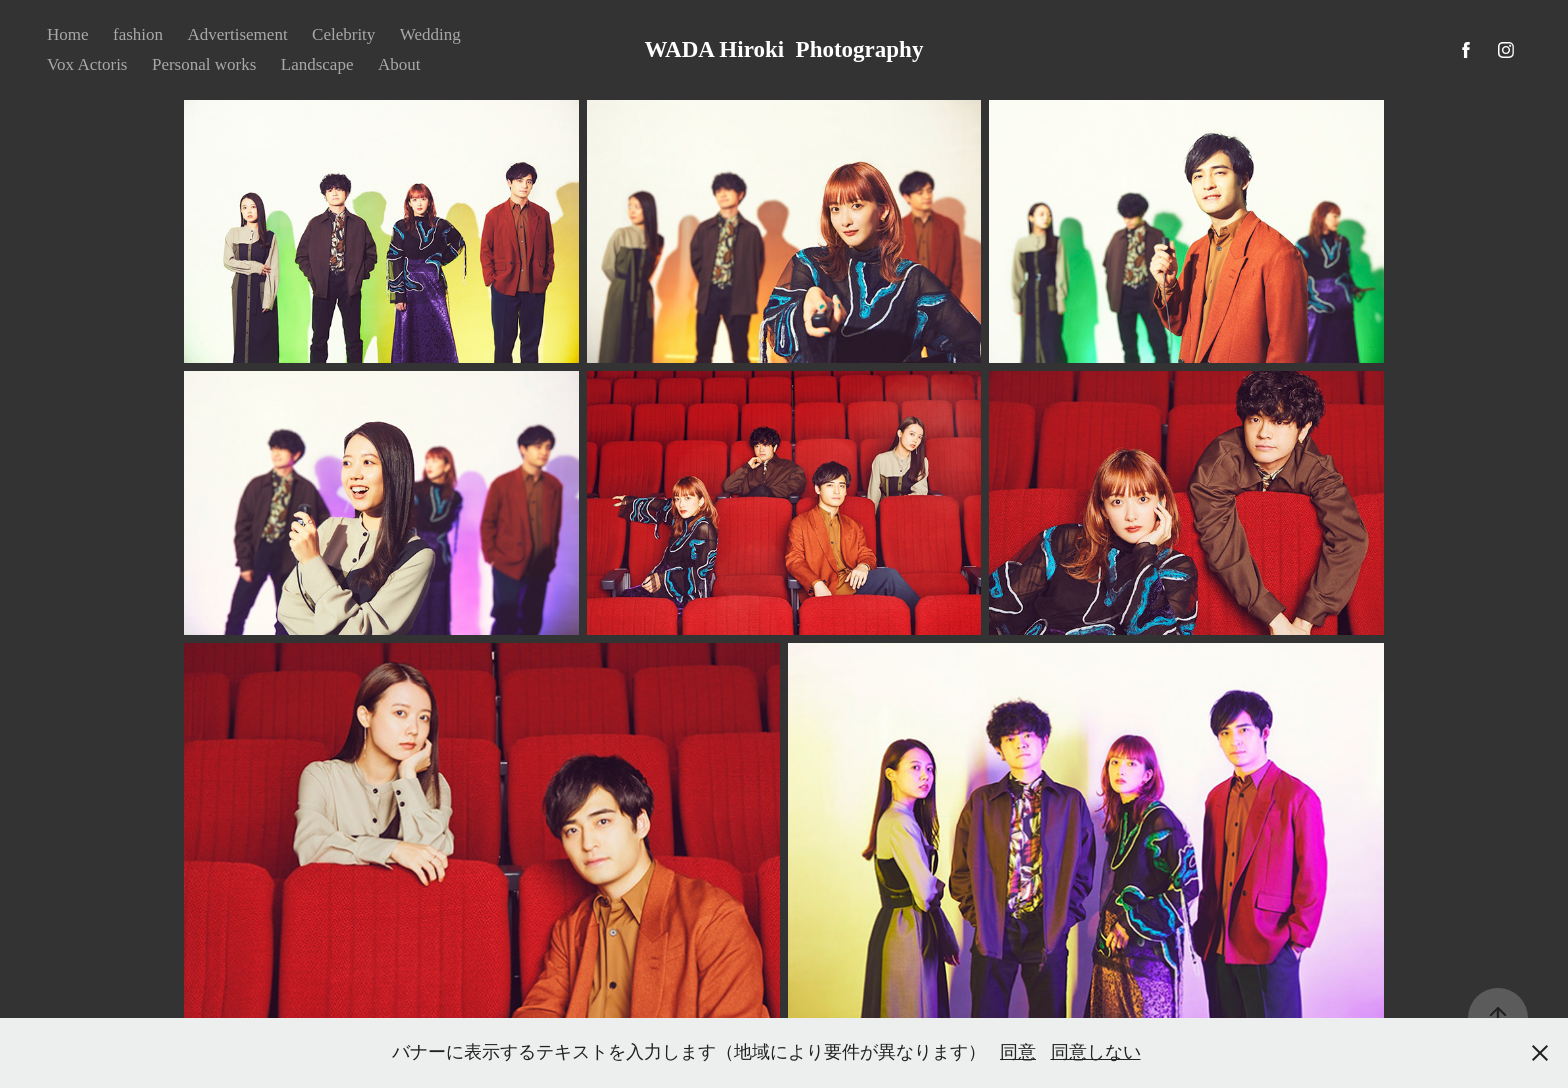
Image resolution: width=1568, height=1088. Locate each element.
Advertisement (238, 34)
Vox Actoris (87, 64)
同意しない (1096, 1052)
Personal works (204, 64)
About (399, 64)
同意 (1018, 1052)
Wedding (430, 34)
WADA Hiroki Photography (784, 49)
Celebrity (343, 34)
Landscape (317, 64)
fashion (138, 34)
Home (68, 34)
